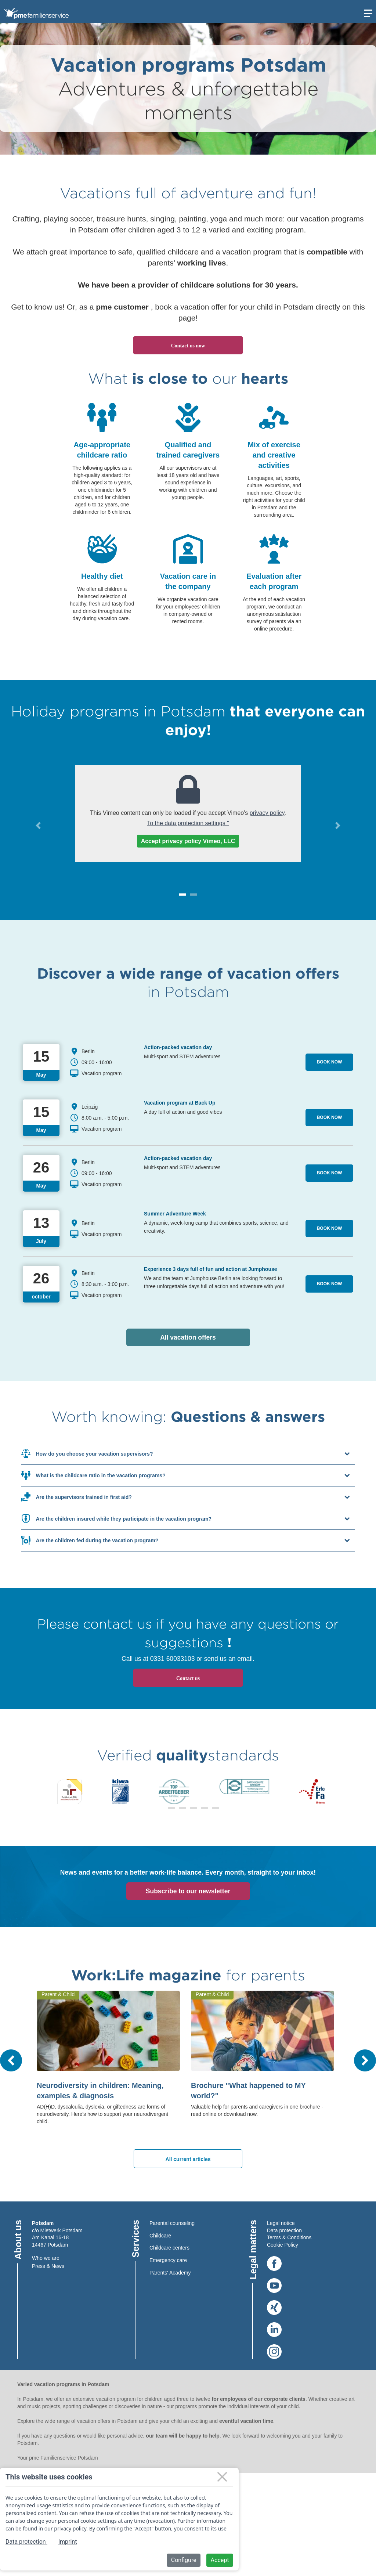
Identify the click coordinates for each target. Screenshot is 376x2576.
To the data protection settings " (188, 823)
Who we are (45, 2258)
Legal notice (281, 2223)
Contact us (188, 1678)
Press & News (48, 2266)
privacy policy (267, 813)
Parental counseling (172, 2223)
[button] (38, 825)
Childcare (160, 2236)
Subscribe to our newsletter (188, 1891)
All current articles (188, 2159)
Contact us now (188, 345)
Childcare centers (169, 2248)
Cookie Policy (282, 2245)
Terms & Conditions (289, 2237)
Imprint (67, 2541)
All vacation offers (205, 1336)
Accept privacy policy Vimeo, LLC (188, 841)
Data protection (284, 2230)
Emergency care (168, 2260)
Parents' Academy (170, 2273)
